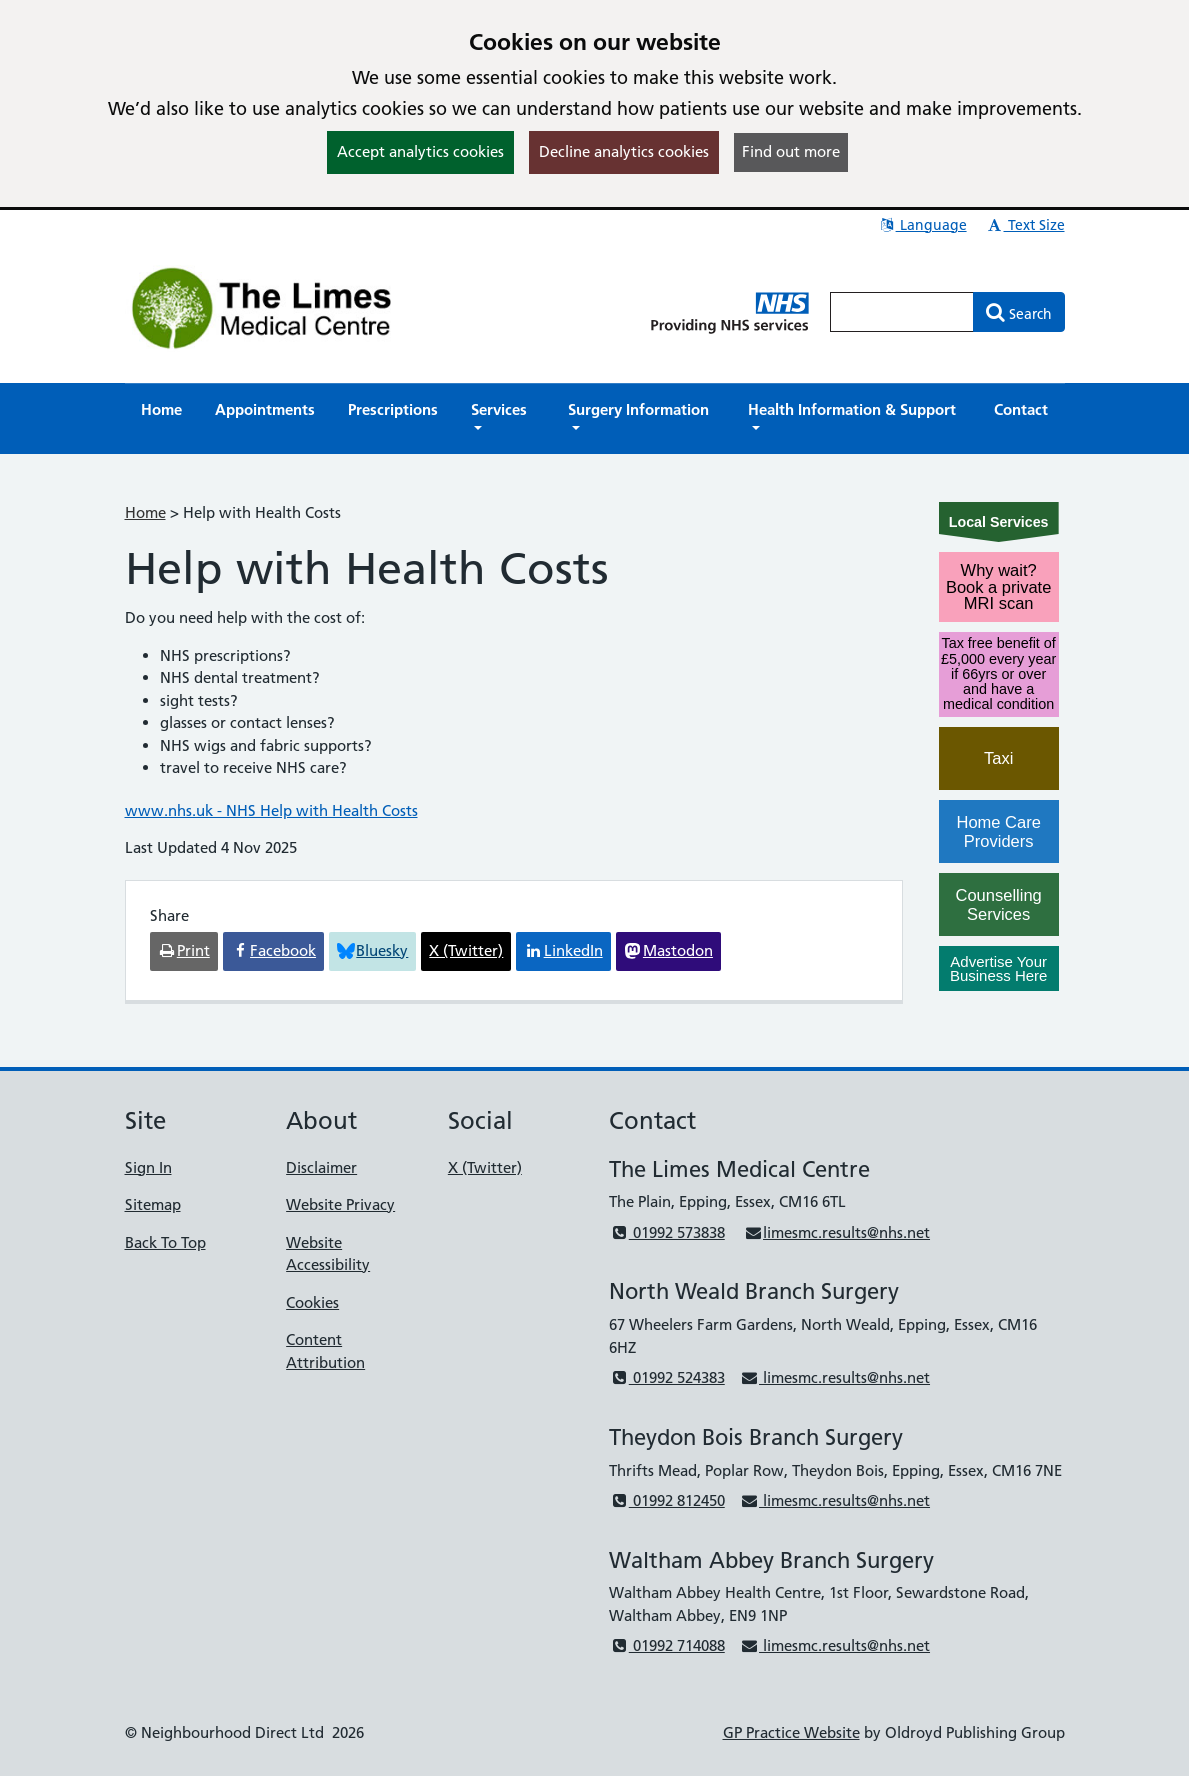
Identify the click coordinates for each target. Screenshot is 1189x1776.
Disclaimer (321, 1167)
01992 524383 (666, 1377)
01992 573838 (666, 1232)
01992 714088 (666, 1645)
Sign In (148, 1167)
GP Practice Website (791, 1732)
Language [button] (922, 225)
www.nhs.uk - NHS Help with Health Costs (271, 810)
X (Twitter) (485, 1167)
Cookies (312, 1302)
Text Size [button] (1025, 225)
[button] (503, 419)
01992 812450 (666, 1500)
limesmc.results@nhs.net (837, 1232)
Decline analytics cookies (624, 151)
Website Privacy (340, 1204)
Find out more (791, 151)
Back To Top (165, 1242)
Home (145, 512)
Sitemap (153, 1204)
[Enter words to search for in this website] (902, 312)
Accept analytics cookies (420, 151)
